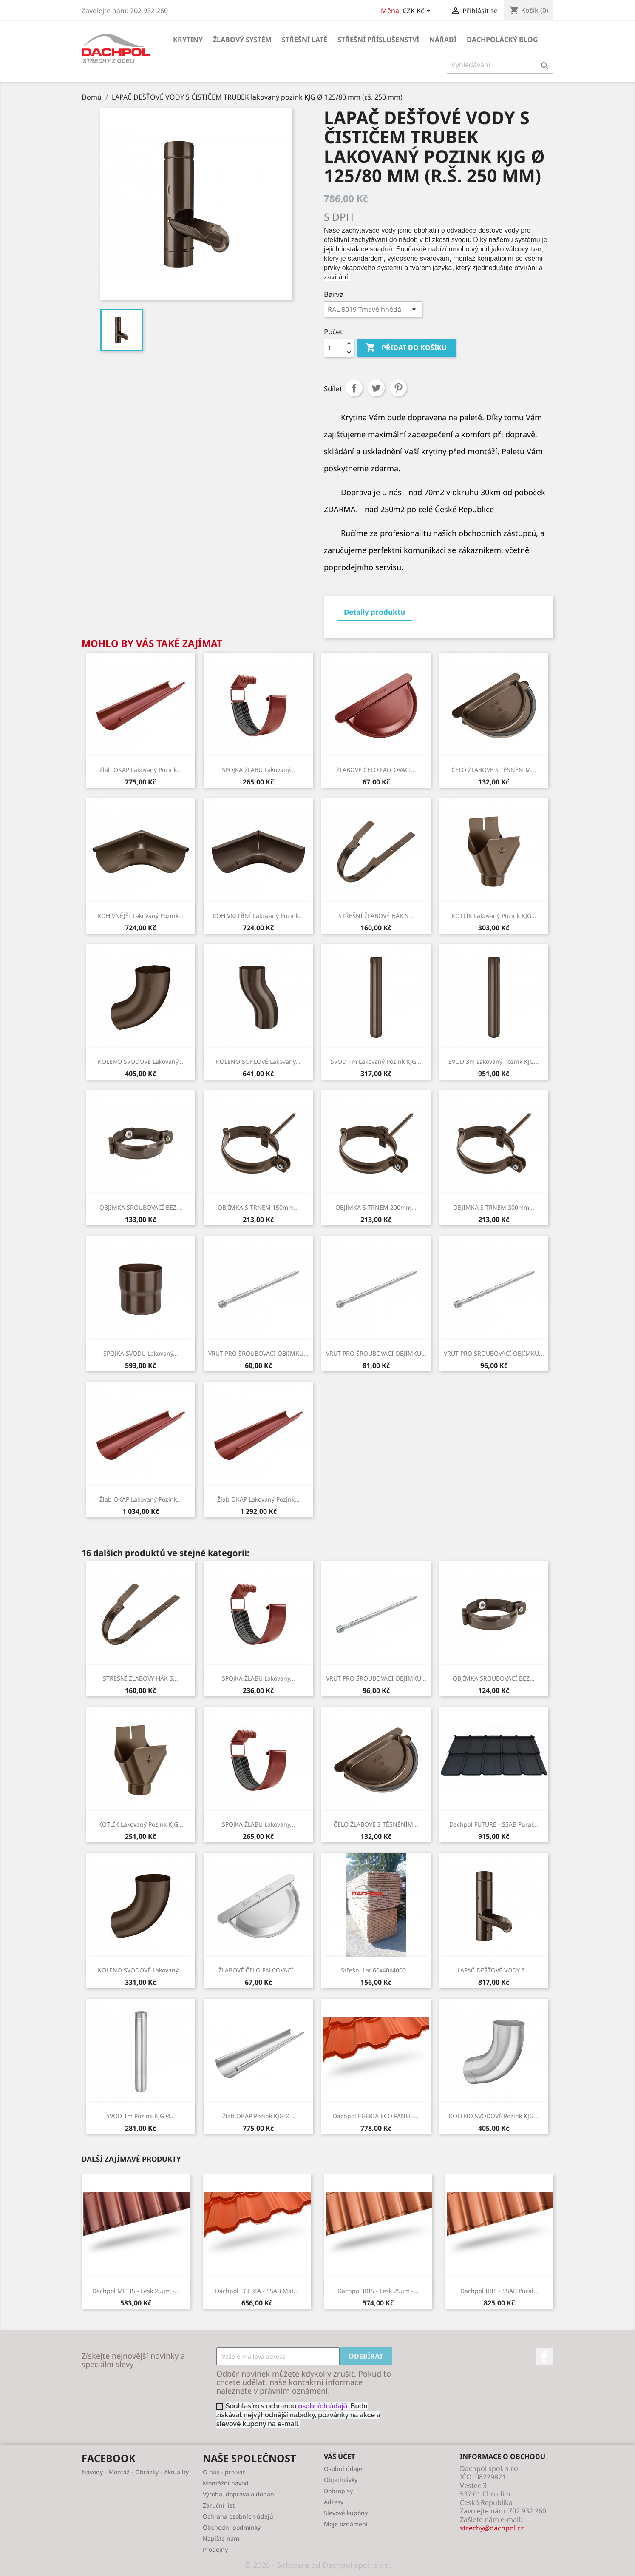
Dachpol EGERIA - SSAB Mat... (257, 2291)
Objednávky (340, 2480)
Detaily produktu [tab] (374, 612)
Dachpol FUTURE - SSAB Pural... (493, 1824)
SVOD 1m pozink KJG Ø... (140, 2116)
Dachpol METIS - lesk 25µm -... (136, 2291)
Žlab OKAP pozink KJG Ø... (258, 2116)
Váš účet (339, 2456)
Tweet (376, 387)
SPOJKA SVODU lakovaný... (140, 1353)
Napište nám (221, 2538)
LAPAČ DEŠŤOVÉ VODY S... (493, 1970)
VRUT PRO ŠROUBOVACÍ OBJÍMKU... (258, 1353)
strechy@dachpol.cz (492, 2528)
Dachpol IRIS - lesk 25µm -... (378, 2291)
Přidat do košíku (406, 347)
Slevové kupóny (346, 2513)
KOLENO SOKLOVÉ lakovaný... (258, 1061)
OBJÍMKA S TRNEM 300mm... (493, 1207)
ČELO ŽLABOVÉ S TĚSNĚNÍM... (493, 770)
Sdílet (354, 387)
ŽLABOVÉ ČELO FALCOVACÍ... (376, 770)
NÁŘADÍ (442, 39)
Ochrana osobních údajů (238, 2516)
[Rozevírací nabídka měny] (418, 11)
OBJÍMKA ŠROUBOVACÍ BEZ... (140, 1207)
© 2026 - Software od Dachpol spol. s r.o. (317, 2565)
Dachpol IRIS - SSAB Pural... (499, 2291)
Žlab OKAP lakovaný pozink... (140, 770)
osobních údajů (323, 2406)
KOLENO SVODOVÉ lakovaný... (140, 1061)
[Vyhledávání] (500, 65)
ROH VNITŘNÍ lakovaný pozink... (258, 916)
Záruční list (219, 2505)
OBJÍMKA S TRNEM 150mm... (258, 1207)
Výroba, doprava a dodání (239, 2494)
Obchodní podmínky (232, 2527)
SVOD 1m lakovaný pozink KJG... (376, 1061)
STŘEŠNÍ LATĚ (304, 39)
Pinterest (398, 387)
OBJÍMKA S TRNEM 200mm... (376, 1207)
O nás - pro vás (224, 2472)
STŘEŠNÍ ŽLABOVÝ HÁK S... (376, 916)
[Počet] (334, 348)
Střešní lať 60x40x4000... (376, 1970)
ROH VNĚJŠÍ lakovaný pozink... (140, 916)
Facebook (544, 2356)
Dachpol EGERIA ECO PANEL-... (376, 2116)
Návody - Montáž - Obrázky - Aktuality (135, 2472)
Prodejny (215, 2549)
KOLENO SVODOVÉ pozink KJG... (494, 2116)
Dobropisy (338, 2491)
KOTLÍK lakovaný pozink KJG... (493, 916)
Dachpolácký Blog (502, 39)
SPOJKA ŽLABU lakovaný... (258, 770)
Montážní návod (226, 2483)
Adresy (333, 2502)
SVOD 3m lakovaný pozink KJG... (493, 1061)
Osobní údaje (343, 2469)
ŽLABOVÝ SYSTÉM (242, 39)
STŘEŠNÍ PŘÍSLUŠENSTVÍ (378, 39)
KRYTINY (188, 39)
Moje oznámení (346, 2524)
